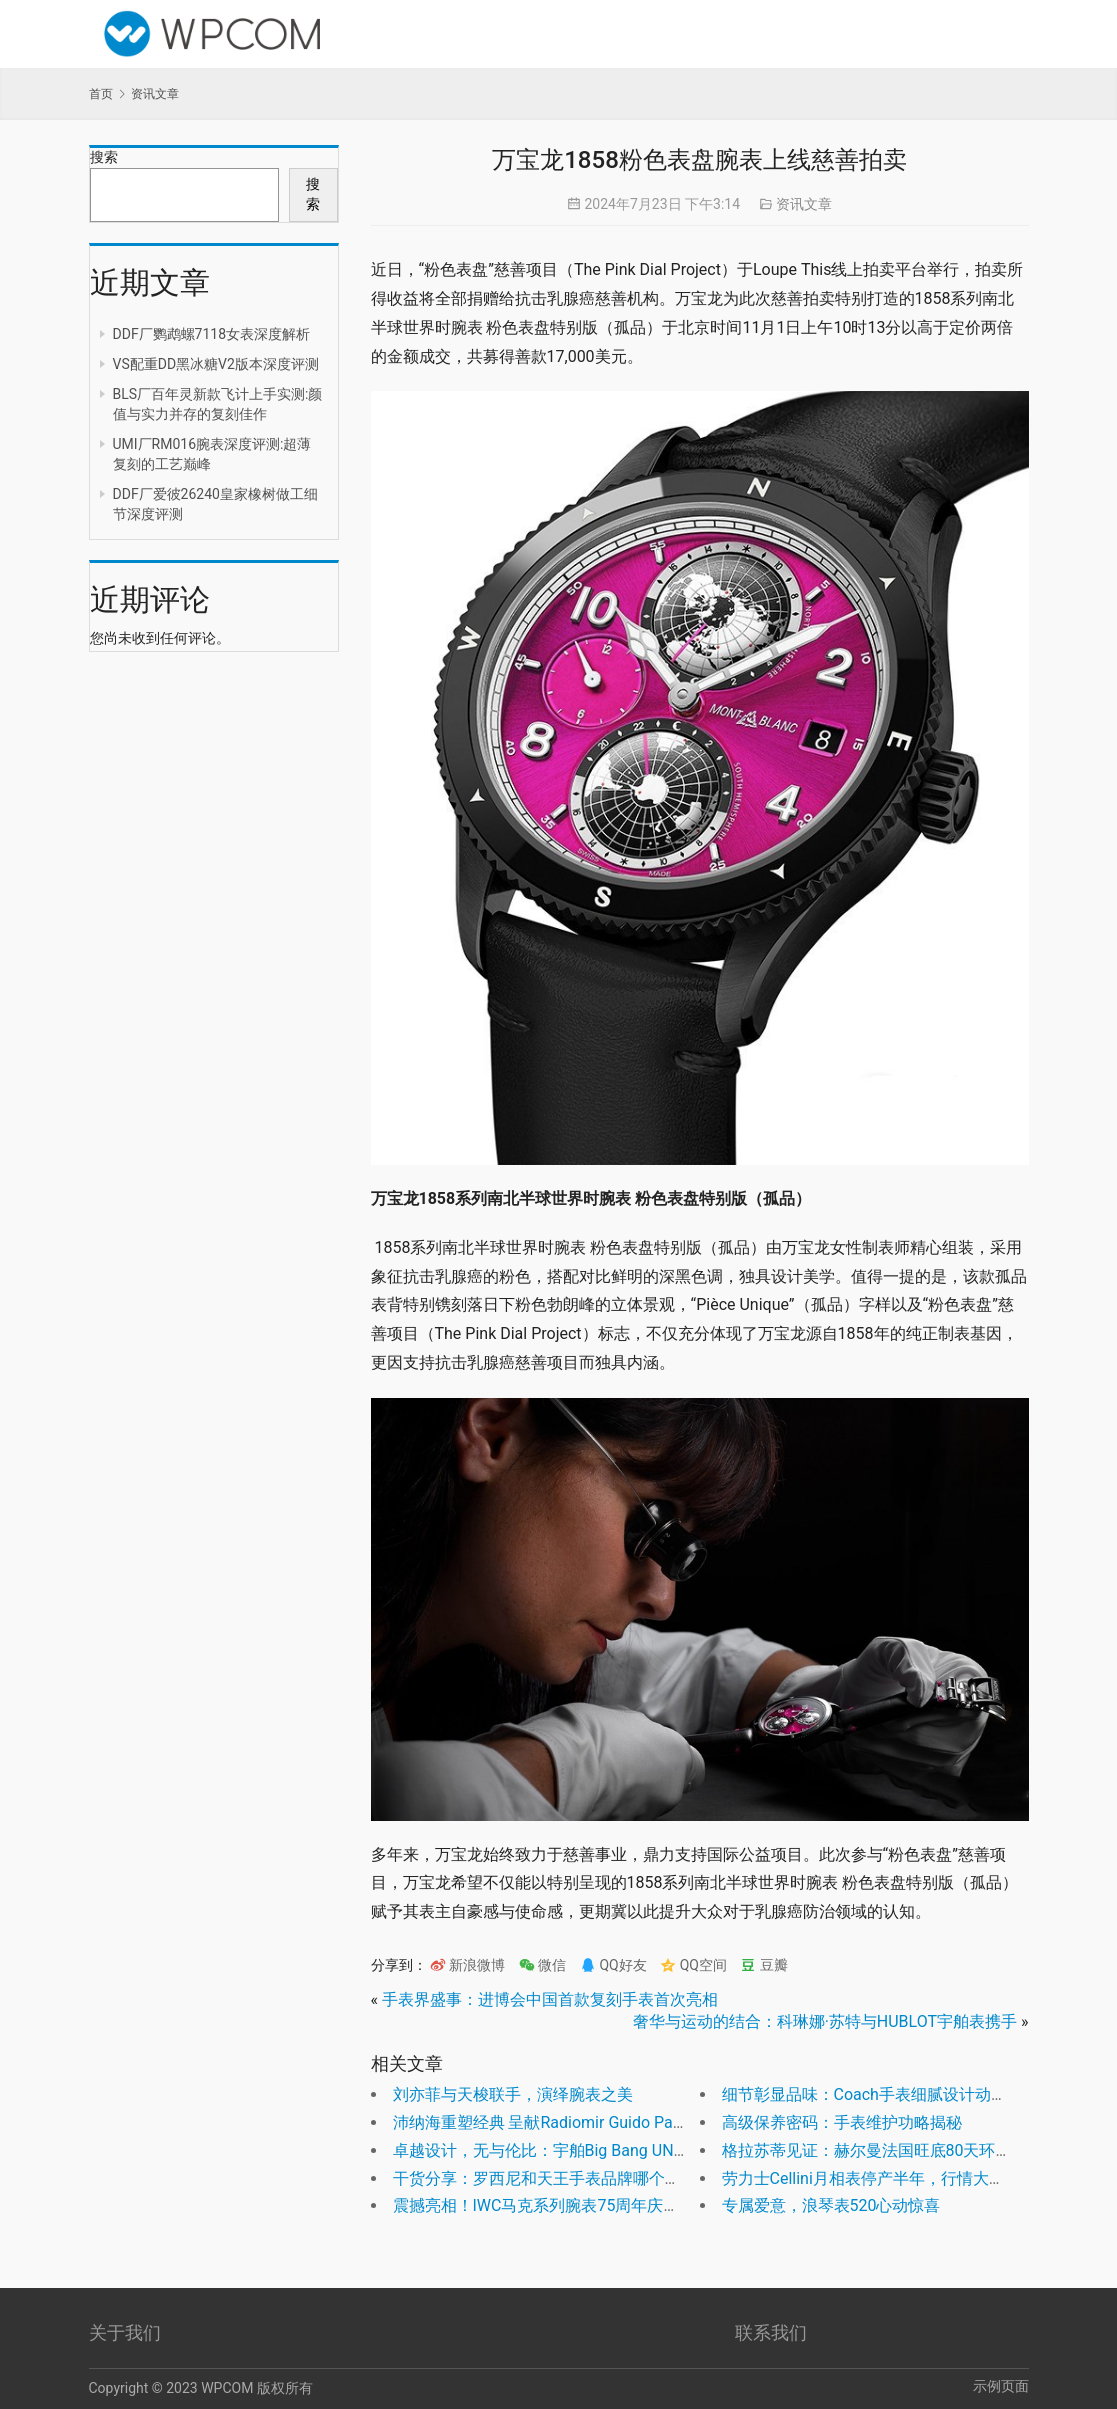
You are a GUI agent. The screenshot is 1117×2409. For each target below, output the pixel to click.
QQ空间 (693, 1965)
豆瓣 (763, 1965)
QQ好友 (613, 1965)
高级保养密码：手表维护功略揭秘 (842, 2122)
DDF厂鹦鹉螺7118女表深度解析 (212, 334)
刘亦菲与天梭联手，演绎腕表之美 (513, 2094)
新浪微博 (467, 1965)
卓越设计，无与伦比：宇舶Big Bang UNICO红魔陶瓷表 (586, 2150)
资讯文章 (804, 204)
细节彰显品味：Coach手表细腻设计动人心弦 (880, 2094)
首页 (101, 94)
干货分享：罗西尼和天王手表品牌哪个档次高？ (561, 2178)
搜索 (104, 157)
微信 (542, 1965)
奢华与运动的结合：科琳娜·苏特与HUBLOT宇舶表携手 (825, 2021)
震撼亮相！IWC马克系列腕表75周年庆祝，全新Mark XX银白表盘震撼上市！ (662, 2205)
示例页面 (1001, 2386)
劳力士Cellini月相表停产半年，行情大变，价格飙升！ (911, 2178)
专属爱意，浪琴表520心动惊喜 (831, 2205)
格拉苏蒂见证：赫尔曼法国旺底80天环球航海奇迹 (899, 2150)
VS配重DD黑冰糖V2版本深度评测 (216, 364)
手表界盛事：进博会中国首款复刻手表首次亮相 (550, 1999)
